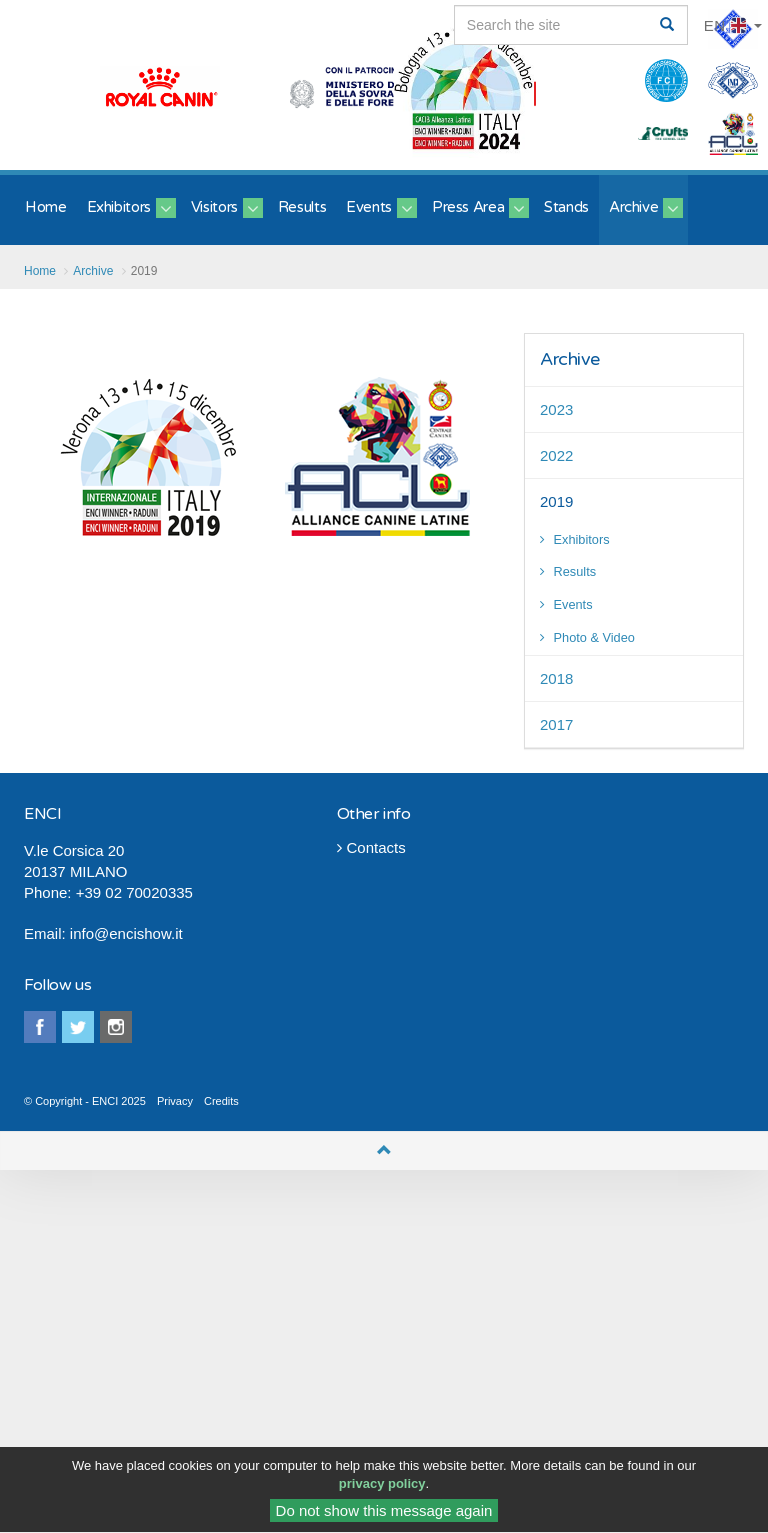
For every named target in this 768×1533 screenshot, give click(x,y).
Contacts (371, 847)
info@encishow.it (126, 933)
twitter (78, 1027)
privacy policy (382, 1488)
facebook (40, 1027)
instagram (116, 1027)
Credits (221, 1101)
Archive (570, 359)
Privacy (175, 1101)
